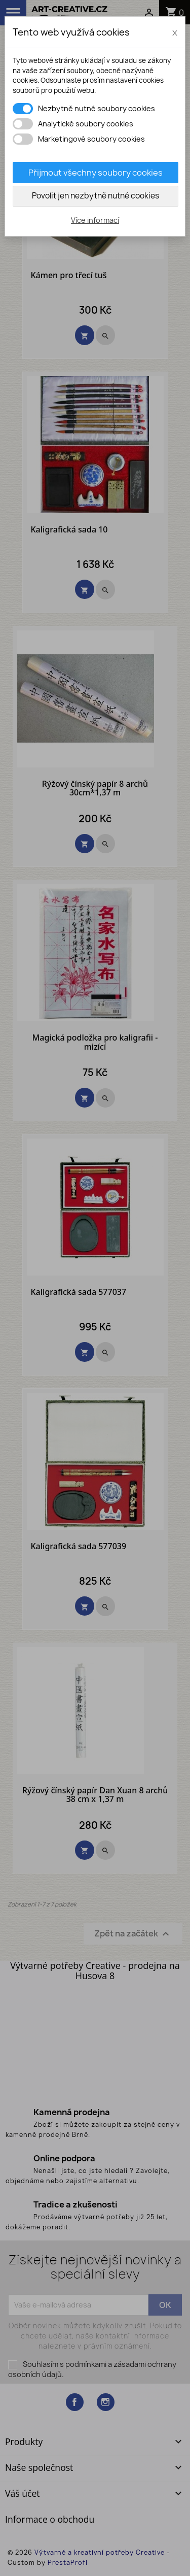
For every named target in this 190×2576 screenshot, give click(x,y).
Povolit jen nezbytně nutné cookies (95, 195)
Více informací (95, 220)
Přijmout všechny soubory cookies (95, 172)
